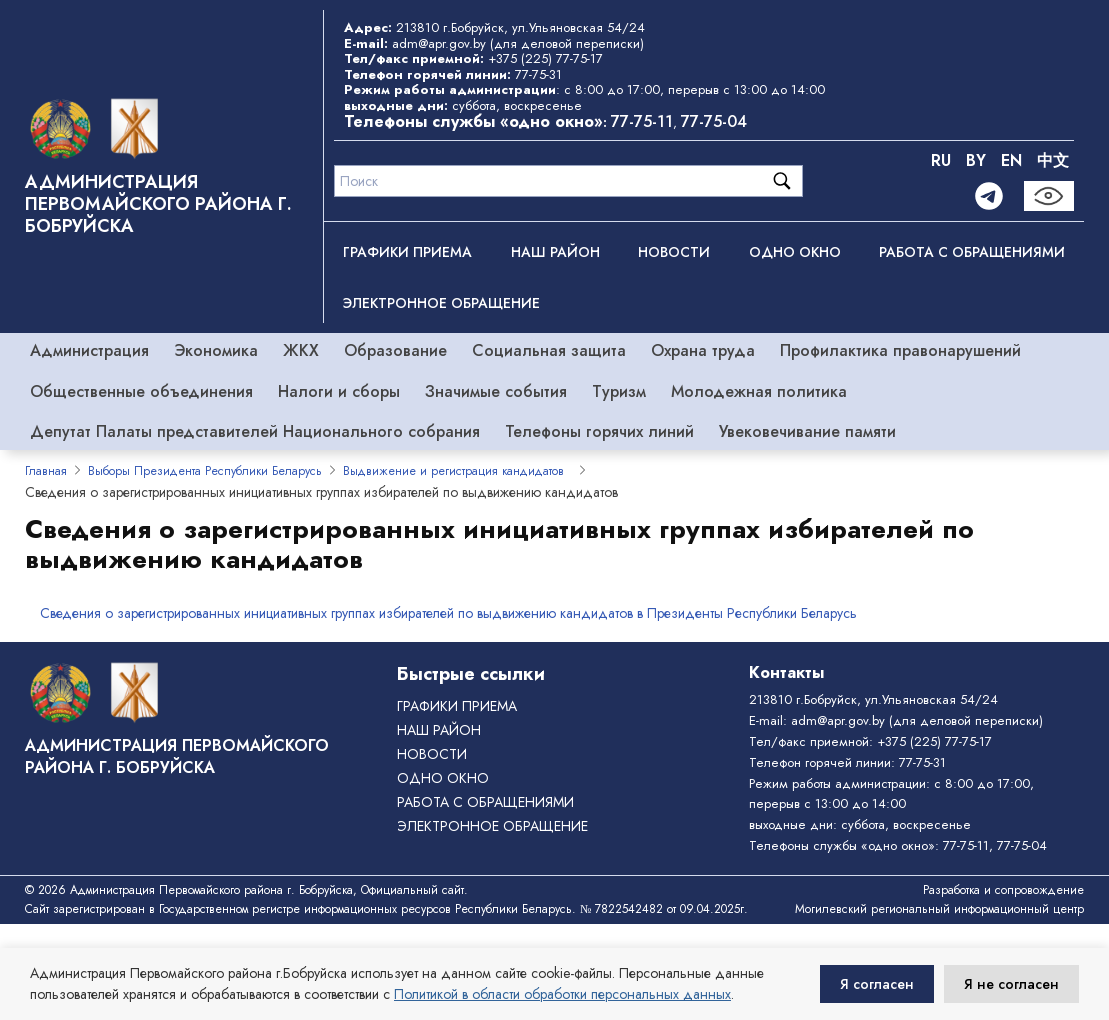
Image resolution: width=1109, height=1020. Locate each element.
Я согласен (877, 984)
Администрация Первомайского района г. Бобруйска (158, 204)
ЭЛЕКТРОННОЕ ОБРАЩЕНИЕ (441, 303)
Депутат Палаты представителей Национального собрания (255, 431)
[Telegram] (989, 196)
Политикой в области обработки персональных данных (562, 994)
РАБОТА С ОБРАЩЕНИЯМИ (972, 252)
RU (941, 160)
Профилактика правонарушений (900, 350)
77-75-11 (642, 121)
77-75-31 (538, 74)
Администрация (89, 350)
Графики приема (407, 252)
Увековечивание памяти (807, 431)
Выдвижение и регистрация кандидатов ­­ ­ (457, 471)
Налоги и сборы (339, 391)
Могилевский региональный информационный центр (939, 909)
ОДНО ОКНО (795, 252)
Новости (674, 252)
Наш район (555, 252)
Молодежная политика (759, 391)
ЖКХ (301, 350)
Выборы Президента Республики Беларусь (205, 471)
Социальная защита (549, 350)
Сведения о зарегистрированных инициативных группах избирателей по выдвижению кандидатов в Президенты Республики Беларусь (448, 613)
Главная (46, 471)
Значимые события (496, 391)
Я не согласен (1011, 984)
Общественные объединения (141, 391)
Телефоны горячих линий (599, 431)
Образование (395, 350)
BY (976, 160)
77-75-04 (714, 121)
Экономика (216, 350)
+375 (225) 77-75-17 (545, 58)
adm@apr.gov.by (439, 43)
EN (1011, 160)
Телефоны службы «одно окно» (842, 845)
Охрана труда (703, 350)
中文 (1053, 160)
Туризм (619, 391)
